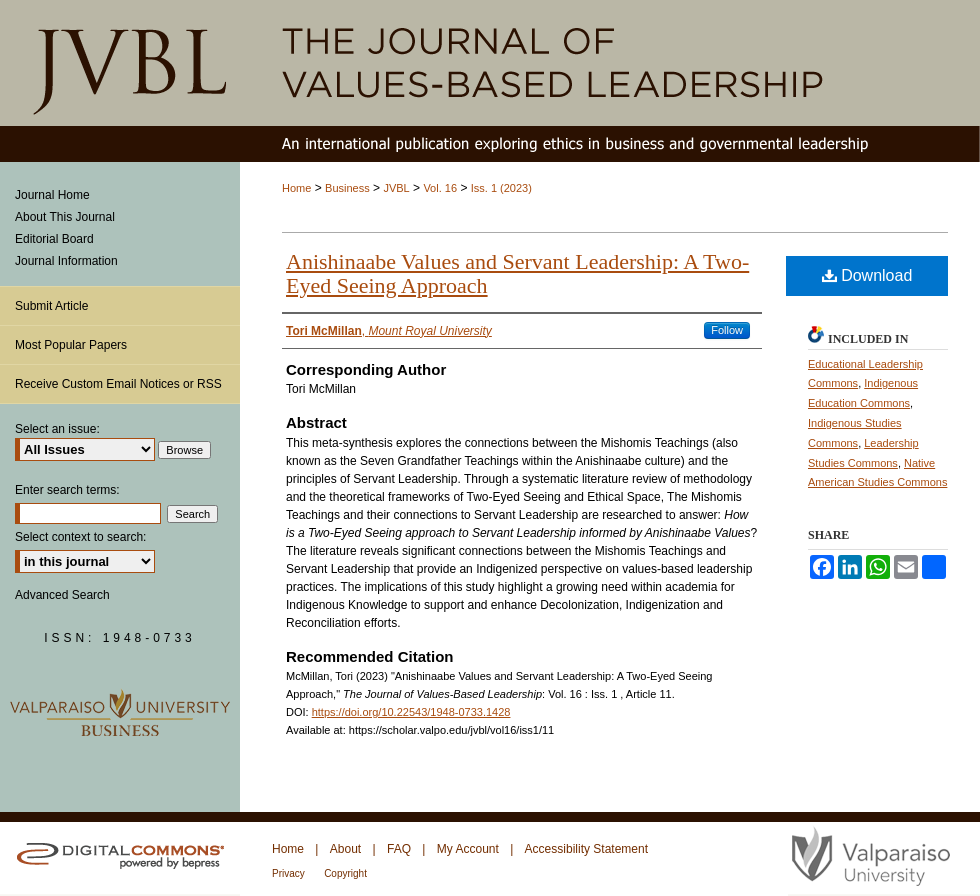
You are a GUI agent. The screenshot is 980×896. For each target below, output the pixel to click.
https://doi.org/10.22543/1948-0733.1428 (411, 712)
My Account (468, 849)
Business (347, 188)
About (345, 849)
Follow (727, 330)
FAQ (399, 849)
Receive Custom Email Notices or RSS (118, 384)
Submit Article (51, 306)
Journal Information (66, 261)
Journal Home (52, 195)
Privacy (288, 873)
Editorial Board (54, 239)
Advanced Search (62, 595)
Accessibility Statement (586, 849)
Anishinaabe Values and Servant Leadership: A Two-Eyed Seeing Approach (517, 273)
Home (296, 188)
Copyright (345, 873)
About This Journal (65, 217)
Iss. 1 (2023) (501, 188)
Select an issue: (57, 429)
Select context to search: (80, 537)
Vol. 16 (440, 188)
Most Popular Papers (71, 345)
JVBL (396, 188)
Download (867, 275)
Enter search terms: (67, 490)
